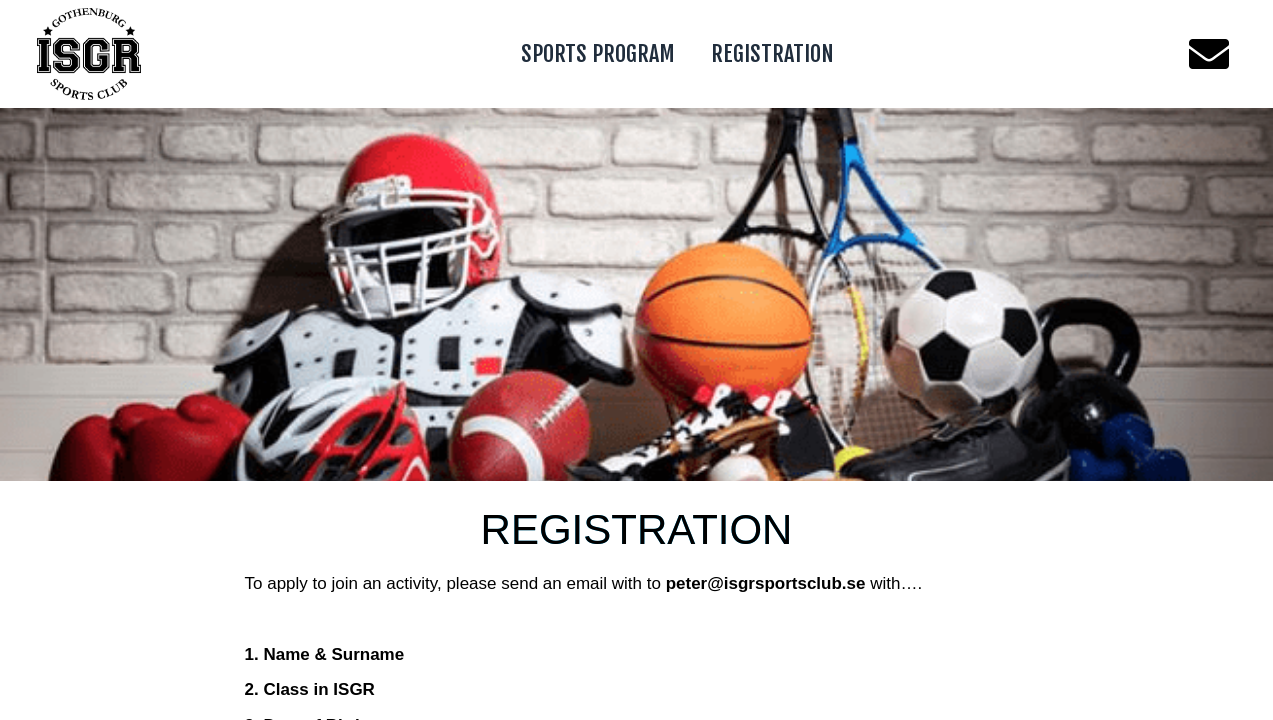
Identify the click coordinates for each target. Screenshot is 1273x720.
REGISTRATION (772, 53)
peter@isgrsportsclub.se (766, 583)
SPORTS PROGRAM (598, 53)
